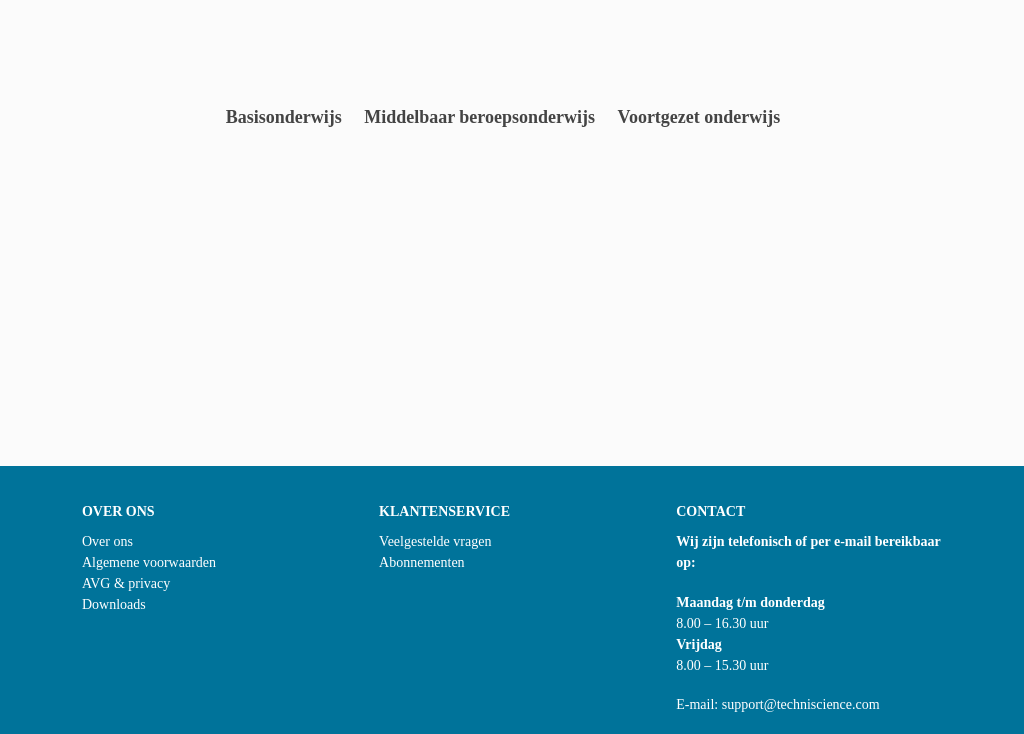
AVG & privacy (126, 583)
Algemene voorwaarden (149, 562)
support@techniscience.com (801, 704)
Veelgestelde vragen (435, 541)
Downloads (114, 604)
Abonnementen (422, 562)
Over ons (107, 541)
